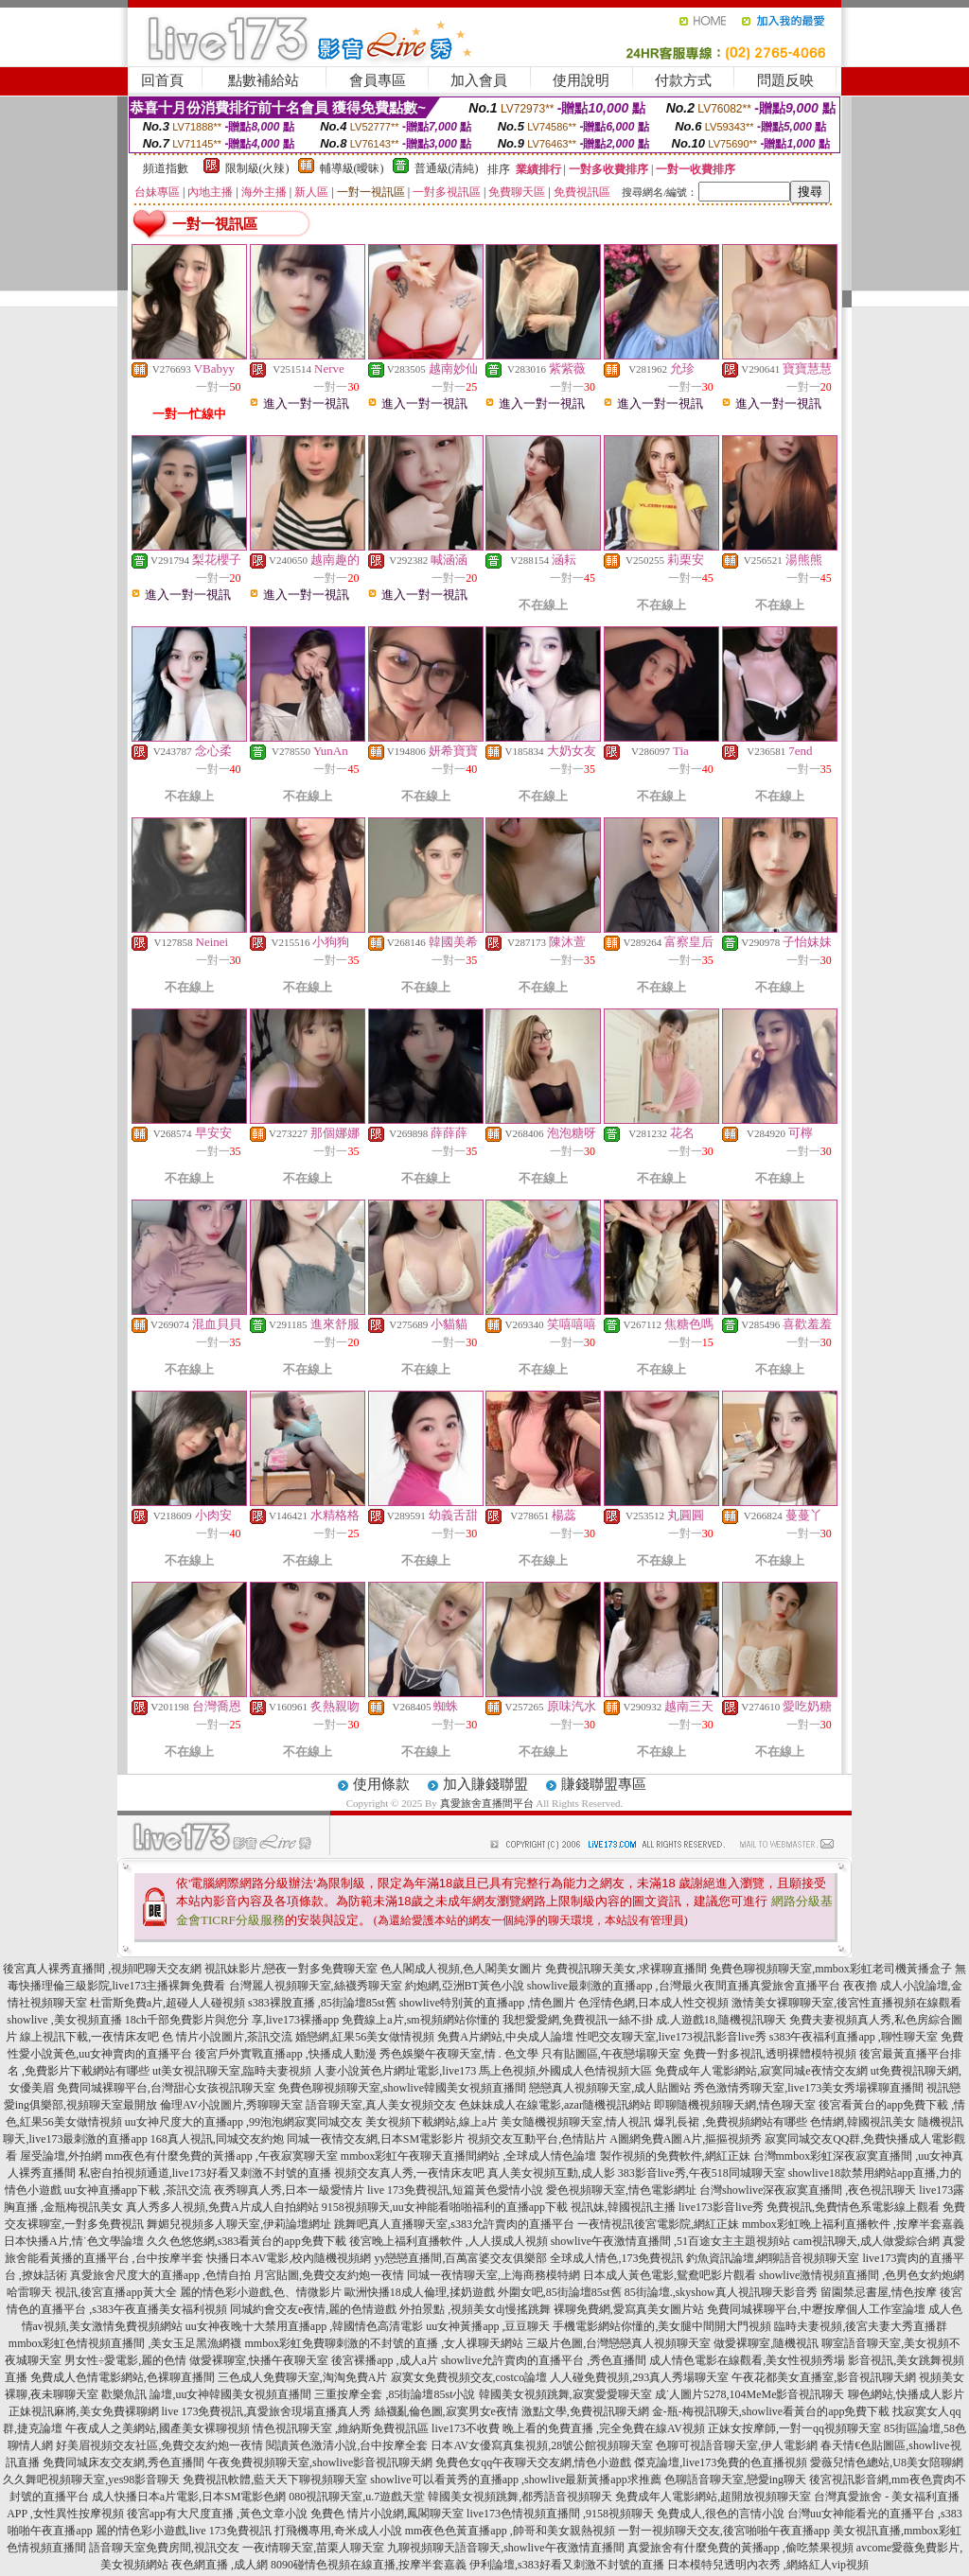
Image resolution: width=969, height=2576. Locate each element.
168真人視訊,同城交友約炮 (217, 2139)
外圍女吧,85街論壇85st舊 (560, 2292)
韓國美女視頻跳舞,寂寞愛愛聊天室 (565, 2394)
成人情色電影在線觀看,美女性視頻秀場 (747, 2360)
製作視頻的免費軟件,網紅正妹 (675, 2156)
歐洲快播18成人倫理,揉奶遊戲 (419, 2292)
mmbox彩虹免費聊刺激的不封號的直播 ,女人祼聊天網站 (384, 2343)
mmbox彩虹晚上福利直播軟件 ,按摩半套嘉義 (853, 2224)
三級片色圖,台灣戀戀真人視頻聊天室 (618, 2343)
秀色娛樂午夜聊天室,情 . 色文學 (458, 2053)
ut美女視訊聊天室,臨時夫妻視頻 (231, 2070)
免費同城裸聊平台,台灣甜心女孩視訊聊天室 (166, 2087)
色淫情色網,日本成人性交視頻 (653, 2002)
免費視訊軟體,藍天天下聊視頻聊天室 (275, 2479)
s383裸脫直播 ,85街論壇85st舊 (322, 2002)
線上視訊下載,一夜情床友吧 (89, 2036)
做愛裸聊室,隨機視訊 (766, 2343)
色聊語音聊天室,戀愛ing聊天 (735, 2479)
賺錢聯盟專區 (603, 1784)
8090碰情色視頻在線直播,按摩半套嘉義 (369, 2564)
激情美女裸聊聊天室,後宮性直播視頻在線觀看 (846, 2002)
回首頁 (162, 80)
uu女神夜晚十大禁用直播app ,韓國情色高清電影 (304, 2326)
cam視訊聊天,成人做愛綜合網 (866, 2241)
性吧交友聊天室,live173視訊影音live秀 (671, 2036)
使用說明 (581, 80)
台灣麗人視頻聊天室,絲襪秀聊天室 (315, 1985)
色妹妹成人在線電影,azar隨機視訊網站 (555, 2105)
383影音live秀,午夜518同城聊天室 (701, 2173)
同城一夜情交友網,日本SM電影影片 (376, 2139)
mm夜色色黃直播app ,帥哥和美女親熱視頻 (510, 2530)
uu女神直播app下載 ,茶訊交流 (137, 2190)
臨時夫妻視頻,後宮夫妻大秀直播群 (860, 2326)
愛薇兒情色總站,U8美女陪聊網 (886, 2462)
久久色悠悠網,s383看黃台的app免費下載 (246, 2241)
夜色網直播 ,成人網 (219, 2564)
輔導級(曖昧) (352, 168)
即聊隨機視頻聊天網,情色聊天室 (735, 2105)
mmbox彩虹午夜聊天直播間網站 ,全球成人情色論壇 (469, 2156)
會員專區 (377, 80)
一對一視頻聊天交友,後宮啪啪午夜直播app (724, 2530)
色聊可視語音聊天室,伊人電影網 (737, 2445)
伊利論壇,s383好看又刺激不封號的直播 (566, 2564)
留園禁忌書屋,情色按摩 (878, 2292)
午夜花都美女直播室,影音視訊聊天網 (823, 2377)
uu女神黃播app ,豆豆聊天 (488, 2326)
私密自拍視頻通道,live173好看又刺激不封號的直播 (205, 2173)
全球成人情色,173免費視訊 (616, 2258)
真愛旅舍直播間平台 (487, 1803)
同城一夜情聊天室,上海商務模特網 (493, 2275)
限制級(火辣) (257, 168)
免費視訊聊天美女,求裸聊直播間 (626, 1968)
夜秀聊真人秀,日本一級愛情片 (289, 2190)
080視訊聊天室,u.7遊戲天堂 (357, 2496)
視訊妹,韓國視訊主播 (623, 2207)
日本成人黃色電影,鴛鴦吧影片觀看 (669, 2275)
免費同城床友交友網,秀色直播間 (123, 2462)
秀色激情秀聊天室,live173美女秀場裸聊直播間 (809, 2087)
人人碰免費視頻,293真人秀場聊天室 (639, 2377)
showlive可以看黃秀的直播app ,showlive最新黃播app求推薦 (515, 2479)
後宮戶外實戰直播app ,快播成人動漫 (285, 2053)
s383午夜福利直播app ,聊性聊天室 (853, 2036)
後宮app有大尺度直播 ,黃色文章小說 (217, 2513)
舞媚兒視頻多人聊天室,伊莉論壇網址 (239, 2224)
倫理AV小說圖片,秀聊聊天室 (231, 2105)
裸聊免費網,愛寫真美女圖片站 (629, 2309)
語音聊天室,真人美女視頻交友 (381, 2105)
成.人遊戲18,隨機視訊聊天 (721, 2019)
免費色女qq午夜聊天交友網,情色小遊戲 (533, 2462)
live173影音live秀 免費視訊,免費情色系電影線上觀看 (809, 2207)
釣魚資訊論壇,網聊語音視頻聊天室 (772, 2258)
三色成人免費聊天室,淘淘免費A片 (303, 2377)
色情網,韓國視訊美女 (862, 2122)
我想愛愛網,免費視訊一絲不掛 (577, 2019)
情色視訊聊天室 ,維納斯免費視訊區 (341, 2428)
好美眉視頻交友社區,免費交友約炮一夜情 (159, 2445)
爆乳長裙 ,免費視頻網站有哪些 (730, 2122)
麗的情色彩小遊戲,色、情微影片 (261, 2292)
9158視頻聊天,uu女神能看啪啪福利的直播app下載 (445, 2207)
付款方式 (683, 80)
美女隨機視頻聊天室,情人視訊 (576, 2122)
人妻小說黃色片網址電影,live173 (395, 2070)
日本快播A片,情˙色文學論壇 (74, 2241)
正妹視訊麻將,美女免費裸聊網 (84, 2411)
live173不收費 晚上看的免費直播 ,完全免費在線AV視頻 (568, 2428)
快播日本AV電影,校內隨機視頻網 (289, 2258)
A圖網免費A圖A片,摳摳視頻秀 (685, 2139)
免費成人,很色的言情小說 (720, 2513)
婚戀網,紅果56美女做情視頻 (364, 2036)
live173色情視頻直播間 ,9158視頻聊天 (560, 2513)
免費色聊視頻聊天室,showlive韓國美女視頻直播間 (402, 2087)
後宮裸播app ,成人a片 (384, 2360)
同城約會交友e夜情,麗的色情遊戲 (313, 2309)
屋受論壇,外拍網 (61, 2156)
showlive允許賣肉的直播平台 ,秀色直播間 (543, 2360)
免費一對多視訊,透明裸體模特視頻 (769, 2053)
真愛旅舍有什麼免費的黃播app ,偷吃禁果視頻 (740, 2547)
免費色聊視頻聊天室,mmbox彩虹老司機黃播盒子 (831, 1968)
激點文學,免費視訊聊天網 (585, 2411)
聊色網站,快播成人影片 (906, 2394)
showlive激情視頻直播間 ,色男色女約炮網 (861, 2275)
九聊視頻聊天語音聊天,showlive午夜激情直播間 (505, 2547)
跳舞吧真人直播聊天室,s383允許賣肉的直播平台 (454, 2224)
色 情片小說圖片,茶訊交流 (227, 2036)
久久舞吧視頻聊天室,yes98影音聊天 (91, 2479)
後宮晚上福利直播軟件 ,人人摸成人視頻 (448, 2241)
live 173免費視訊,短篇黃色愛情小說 (455, 2190)
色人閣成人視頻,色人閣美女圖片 (461, 1968)
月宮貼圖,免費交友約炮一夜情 (329, 2275)
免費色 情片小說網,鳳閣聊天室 (387, 2513)
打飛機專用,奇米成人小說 (338, 2530)
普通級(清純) (446, 168)
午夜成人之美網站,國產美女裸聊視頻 (157, 2428)
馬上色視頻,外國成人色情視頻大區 (565, 2070)
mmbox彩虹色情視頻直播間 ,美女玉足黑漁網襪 (125, 2343)
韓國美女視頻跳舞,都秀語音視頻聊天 (520, 2496)
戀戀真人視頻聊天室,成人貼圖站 (610, 2087)
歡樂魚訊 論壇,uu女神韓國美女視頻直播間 (206, 2394)
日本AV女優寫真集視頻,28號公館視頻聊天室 (542, 2445)
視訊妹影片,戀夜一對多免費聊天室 (291, 1968)
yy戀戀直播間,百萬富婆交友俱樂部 (460, 2258)
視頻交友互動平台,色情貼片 (537, 2139)
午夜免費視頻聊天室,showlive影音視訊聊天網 (319, 2462)
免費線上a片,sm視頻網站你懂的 (420, 2019)
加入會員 (478, 80)
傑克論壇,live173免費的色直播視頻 (720, 2462)
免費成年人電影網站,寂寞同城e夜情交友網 (761, 2070)
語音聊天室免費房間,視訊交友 (164, 2547)
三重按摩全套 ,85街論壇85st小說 (394, 2394)
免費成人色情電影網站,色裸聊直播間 (122, 2377)
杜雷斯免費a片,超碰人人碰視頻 (167, 2002)
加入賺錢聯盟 (485, 1784)
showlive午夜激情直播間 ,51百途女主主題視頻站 (670, 2241)
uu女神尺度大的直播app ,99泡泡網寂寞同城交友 (243, 2122)
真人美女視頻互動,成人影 (551, 2173)
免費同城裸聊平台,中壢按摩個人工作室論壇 (816, 2309)
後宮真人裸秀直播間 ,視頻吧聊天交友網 (102, 1968)
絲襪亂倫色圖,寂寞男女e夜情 (447, 2411)
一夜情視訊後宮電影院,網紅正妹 (658, 2224)
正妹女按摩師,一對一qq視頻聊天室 (794, 2428)
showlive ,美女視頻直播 (64, 2019)
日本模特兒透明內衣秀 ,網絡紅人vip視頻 (768, 2564)
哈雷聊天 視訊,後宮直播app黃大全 (91, 2292)
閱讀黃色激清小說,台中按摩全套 (347, 2445)
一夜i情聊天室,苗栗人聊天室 (313, 2547)
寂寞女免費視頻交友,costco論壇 (469, 2377)
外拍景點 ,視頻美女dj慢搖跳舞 (474, 2309)
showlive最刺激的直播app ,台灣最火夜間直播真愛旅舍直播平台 (683, 1985)
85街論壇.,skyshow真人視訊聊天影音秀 (721, 2292)
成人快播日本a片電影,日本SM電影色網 (189, 2496)
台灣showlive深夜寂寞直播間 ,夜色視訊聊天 (807, 2190)
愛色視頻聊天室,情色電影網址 (621, 2190)
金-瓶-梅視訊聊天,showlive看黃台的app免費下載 (771, 2411)
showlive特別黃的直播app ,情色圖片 (487, 2002)
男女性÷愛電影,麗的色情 (125, 2360)
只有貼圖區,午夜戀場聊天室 (610, 2053)
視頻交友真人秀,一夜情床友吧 (409, 2173)
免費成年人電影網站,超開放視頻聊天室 (713, 2496)
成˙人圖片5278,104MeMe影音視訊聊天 (750, 2394)
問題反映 (785, 80)
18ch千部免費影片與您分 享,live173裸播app (232, 2019)
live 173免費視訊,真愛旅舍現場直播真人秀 (267, 2411)
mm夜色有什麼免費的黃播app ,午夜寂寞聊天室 (221, 2156)
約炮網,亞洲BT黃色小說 (464, 1985)
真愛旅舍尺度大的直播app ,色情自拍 (160, 2275)
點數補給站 (263, 80)
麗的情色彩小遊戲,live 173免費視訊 (184, 2530)
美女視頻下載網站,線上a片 (431, 2122)
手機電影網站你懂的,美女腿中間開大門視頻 (662, 2326)
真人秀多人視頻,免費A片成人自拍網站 (222, 2207)
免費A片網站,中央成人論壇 (505, 2036)
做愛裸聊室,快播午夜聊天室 (258, 2360)
